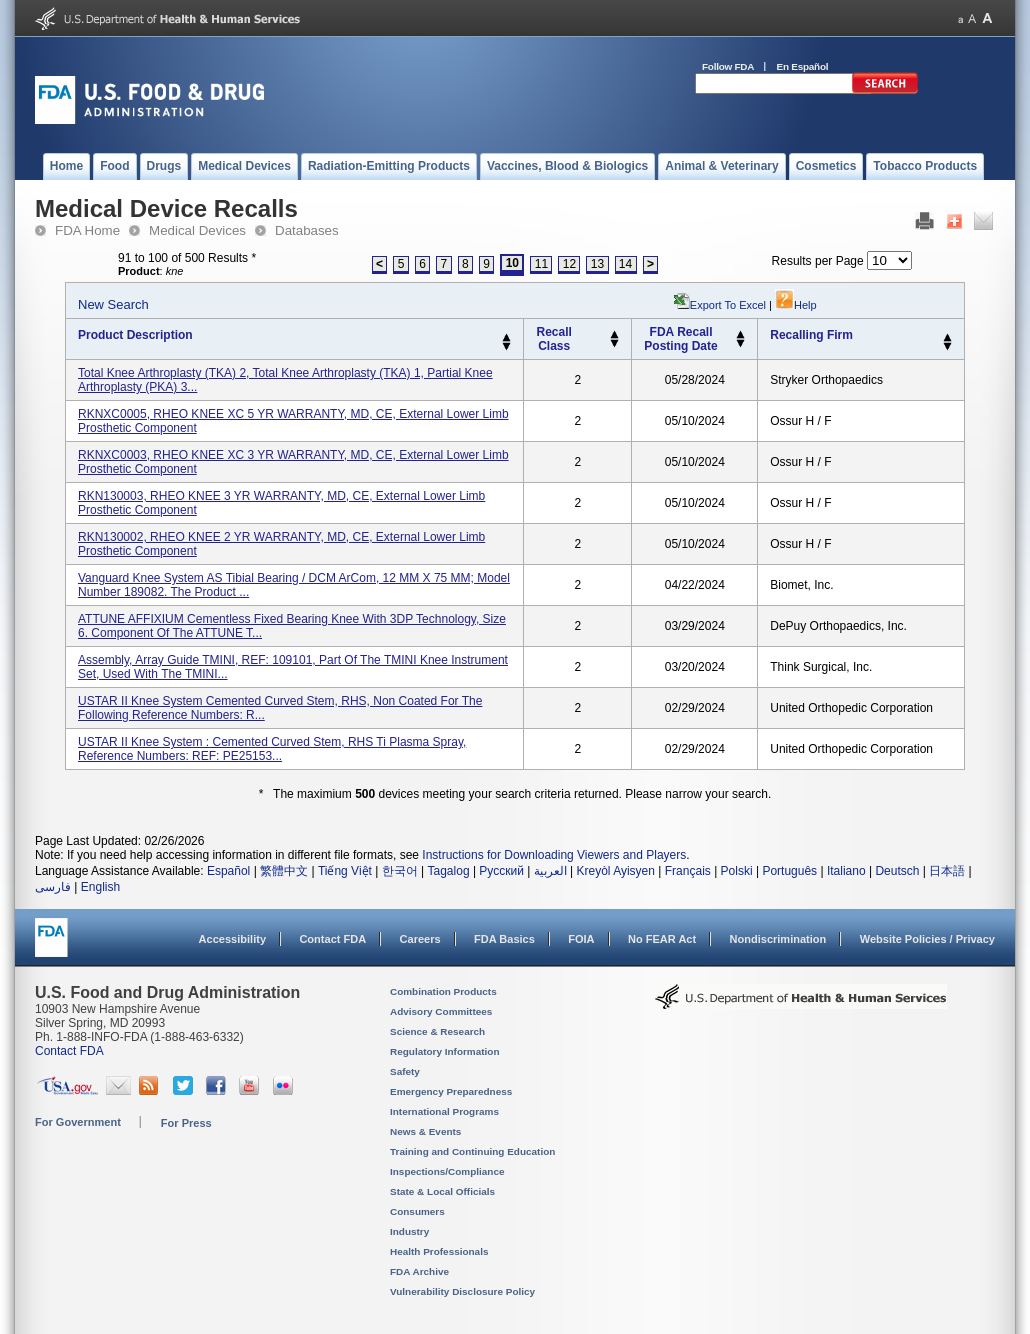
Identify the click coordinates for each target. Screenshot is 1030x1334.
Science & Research (437, 1031)
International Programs (444, 1111)
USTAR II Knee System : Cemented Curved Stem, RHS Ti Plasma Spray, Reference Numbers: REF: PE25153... (272, 749)
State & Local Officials (442, 1191)
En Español (803, 66)
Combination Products (443, 991)
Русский (501, 871)
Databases (307, 230)
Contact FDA (332, 939)
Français (688, 871)
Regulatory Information (445, 1051)
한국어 (400, 871)
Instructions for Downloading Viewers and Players (554, 855)
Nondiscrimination (778, 939)
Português (789, 871)
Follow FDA (728, 66)
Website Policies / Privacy (927, 939)
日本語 (947, 871)
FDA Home (87, 230)
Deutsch (897, 871)
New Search (113, 304)
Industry (409, 1231)
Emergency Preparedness (451, 1091)
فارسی (53, 887)
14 (625, 264)
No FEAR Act (662, 939)
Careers (420, 939)
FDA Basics (504, 939)
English (100, 887)
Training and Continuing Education (472, 1151)
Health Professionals (439, 1251)
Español (228, 871)
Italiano (846, 871)
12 (569, 264)
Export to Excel (728, 305)
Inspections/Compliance (447, 1171)
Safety (405, 1071)
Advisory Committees (441, 1011)
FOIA (581, 939)
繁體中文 (284, 871)
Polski (737, 871)
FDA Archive (419, 1271)
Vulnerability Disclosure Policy (462, 1291)
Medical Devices (197, 230)
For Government (78, 1122)
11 (541, 264)
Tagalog (449, 871)
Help (796, 305)
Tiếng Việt (345, 871)
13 (597, 264)
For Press (186, 1123)
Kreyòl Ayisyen (615, 871)
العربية (550, 871)
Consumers (417, 1211)
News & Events (425, 1131)
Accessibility (232, 939)
